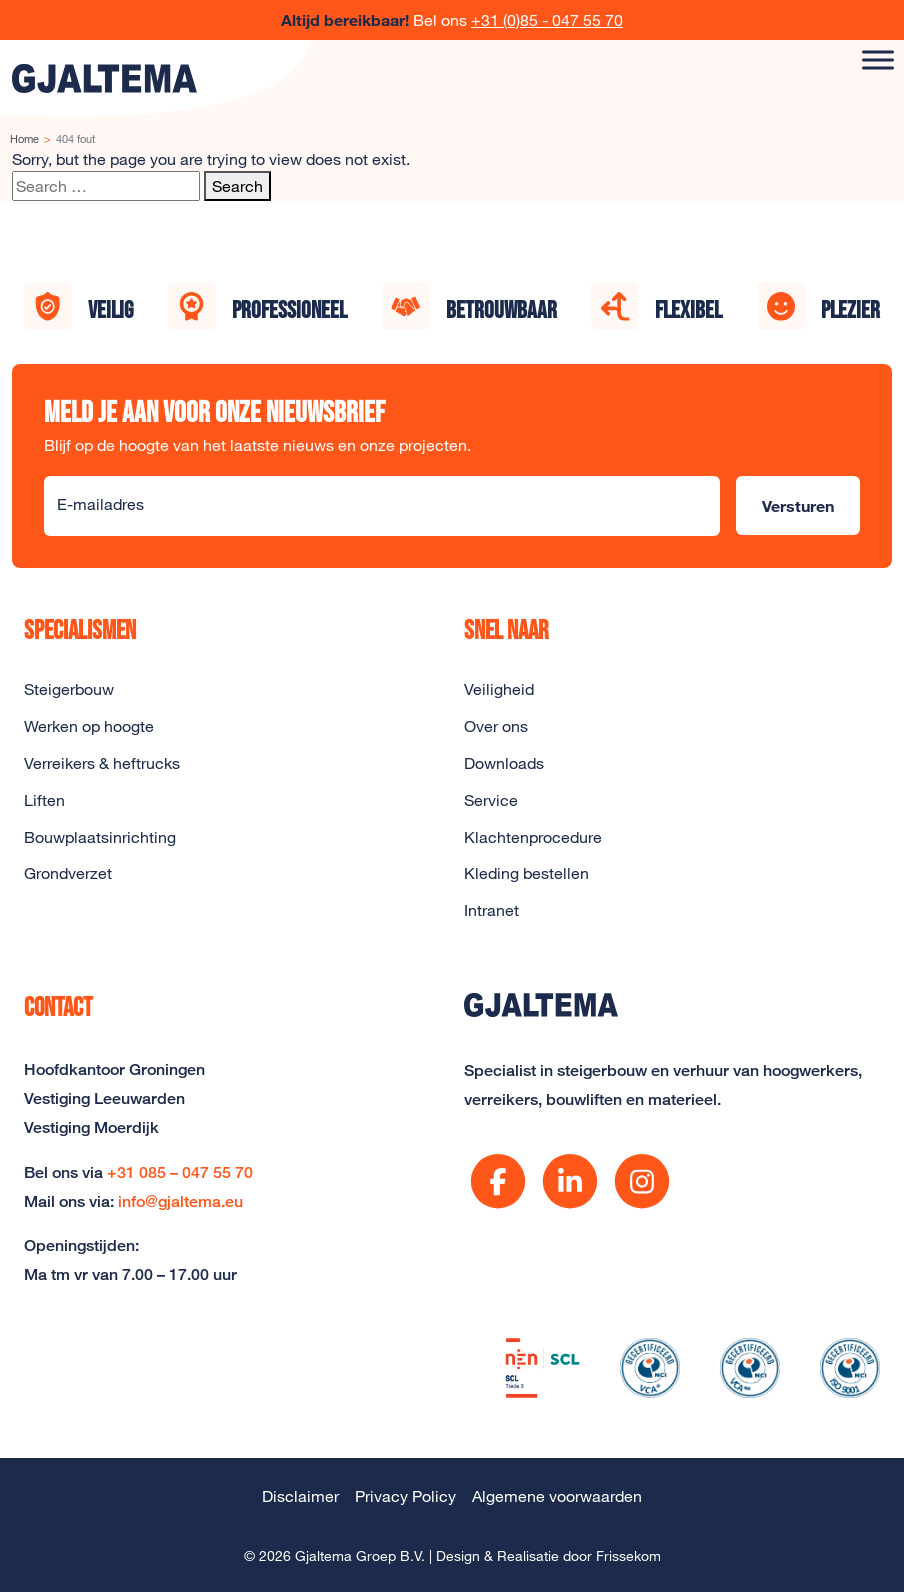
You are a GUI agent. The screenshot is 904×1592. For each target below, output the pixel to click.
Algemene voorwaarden (557, 1496)
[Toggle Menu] (878, 59)
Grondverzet (68, 873)
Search (237, 186)
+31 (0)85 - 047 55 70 (547, 20)
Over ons (496, 726)
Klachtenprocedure (533, 837)
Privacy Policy (405, 1496)
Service (491, 800)
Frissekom (628, 1555)
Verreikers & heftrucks (102, 763)
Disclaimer (300, 1496)
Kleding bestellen (526, 873)
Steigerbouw (69, 689)
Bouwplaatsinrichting (100, 837)
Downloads (504, 763)
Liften (44, 800)
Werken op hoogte (89, 726)
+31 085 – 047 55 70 (180, 1172)
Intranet (491, 910)
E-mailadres (100, 504)
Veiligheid (499, 689)
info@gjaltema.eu (180, 1201)
